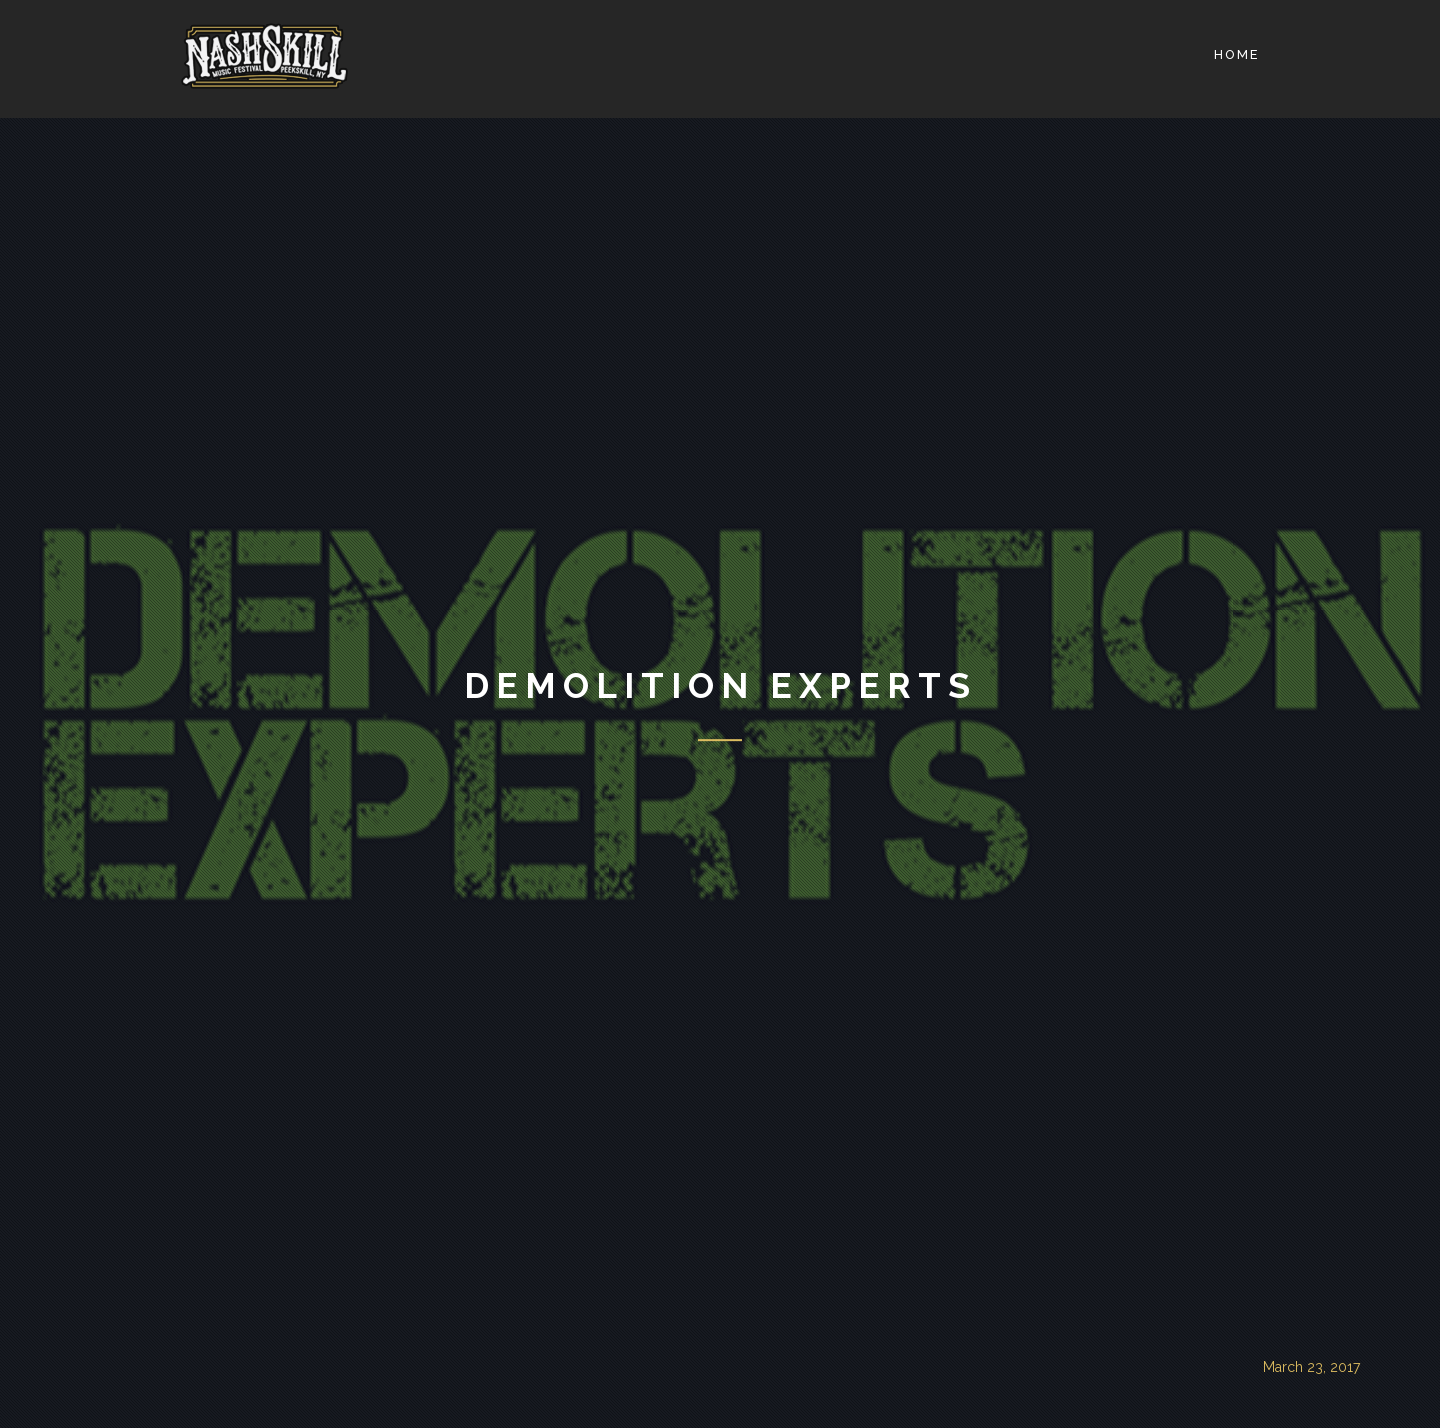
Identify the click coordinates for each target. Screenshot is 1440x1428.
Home (1237, 54)
